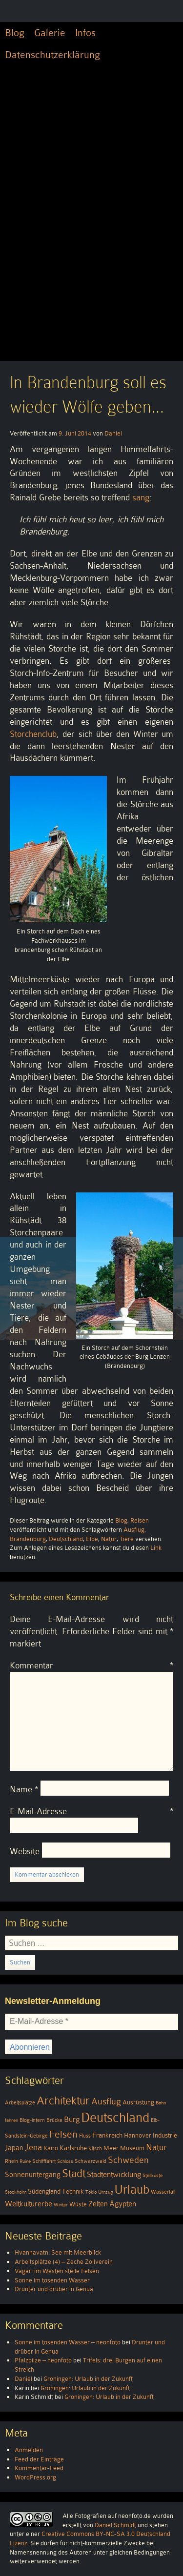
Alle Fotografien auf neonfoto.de (106, 2515)
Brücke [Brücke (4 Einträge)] (54, 2120)
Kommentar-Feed (39, 2468)
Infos (85, 33)
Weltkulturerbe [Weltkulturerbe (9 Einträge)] (28, 2204)
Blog (14, 33)
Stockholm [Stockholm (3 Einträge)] (15, 2192)
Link (156, 1547)
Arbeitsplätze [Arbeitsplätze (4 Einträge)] (20, 2103)
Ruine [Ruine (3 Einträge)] (25, 2161)
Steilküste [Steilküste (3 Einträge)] (152, 2175)
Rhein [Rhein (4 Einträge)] (11, 2161)
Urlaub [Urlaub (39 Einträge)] (131, 2189)
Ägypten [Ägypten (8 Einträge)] (122, 2204)
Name (24, 1789)
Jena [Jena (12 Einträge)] (33, 2147)
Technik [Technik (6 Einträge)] (73, 2191)
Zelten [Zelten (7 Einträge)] (98, 2204)
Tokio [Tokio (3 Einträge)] (91, 2192)
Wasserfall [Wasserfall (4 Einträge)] (163, 2192)
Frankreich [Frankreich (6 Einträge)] (107, 2135)
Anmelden (29, 2450)
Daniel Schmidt (115, 2525)
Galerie (49, 33)
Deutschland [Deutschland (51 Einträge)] (115, 2117)
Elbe (92, 1539)
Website (25, 1851)
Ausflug (133, 1529)
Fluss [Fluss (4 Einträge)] (85, 2136)
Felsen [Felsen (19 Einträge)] (63, 2134)
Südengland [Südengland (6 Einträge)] (44, 2191)
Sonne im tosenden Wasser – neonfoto (68, 2342)
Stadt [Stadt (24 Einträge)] (73, 2173)
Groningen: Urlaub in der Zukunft (88, 2378)
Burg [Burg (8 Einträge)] (72, 2119)
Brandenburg (28, 1539)
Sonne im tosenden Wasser (52, 2280)
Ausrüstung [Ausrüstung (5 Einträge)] (138, 2102)
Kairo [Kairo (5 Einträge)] (50, 2148)
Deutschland (66, 1539)
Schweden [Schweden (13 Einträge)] (128, 2160)
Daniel (113, 433)
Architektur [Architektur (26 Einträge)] (63, 2101)
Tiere (127, 1539)
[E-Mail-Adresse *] (91, 2021)
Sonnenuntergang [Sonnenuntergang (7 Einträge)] (33, 2175)
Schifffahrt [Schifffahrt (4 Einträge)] (44, 2161)
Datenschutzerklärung (52, 54)
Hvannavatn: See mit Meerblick (58, 2252)
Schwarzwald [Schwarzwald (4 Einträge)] (90, 2161)
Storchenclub (33, 734)
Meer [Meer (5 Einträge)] (111, 2148)
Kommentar (91, 1665)
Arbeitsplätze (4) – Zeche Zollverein (64, 2261)
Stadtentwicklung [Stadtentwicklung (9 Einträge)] (114, 2174)
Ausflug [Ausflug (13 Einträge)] (106, 2101)
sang (140, 497)
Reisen (139, 1520)
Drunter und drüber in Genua (54, 2289)
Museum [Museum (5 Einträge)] (132, 2148)
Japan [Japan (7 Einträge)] (14, 2148)
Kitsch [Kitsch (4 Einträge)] (95, 2148)
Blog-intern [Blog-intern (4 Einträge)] (32, 2120)
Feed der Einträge (39, 2459)
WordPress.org (35, 2477)
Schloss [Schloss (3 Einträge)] (65, 2161)
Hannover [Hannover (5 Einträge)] (137, 2135)
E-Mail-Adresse (91, 1811)
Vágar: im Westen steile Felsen (57, 2271)
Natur (109, 1539)
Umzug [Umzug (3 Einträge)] (105, 2192)
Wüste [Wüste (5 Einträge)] (78, 2204)
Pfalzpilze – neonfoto (43, 2360)
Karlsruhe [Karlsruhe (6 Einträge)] (73, 2148)
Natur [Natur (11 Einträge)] (156, 2147)
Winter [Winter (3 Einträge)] (61, 2204)
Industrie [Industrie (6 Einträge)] (165, 2135)
